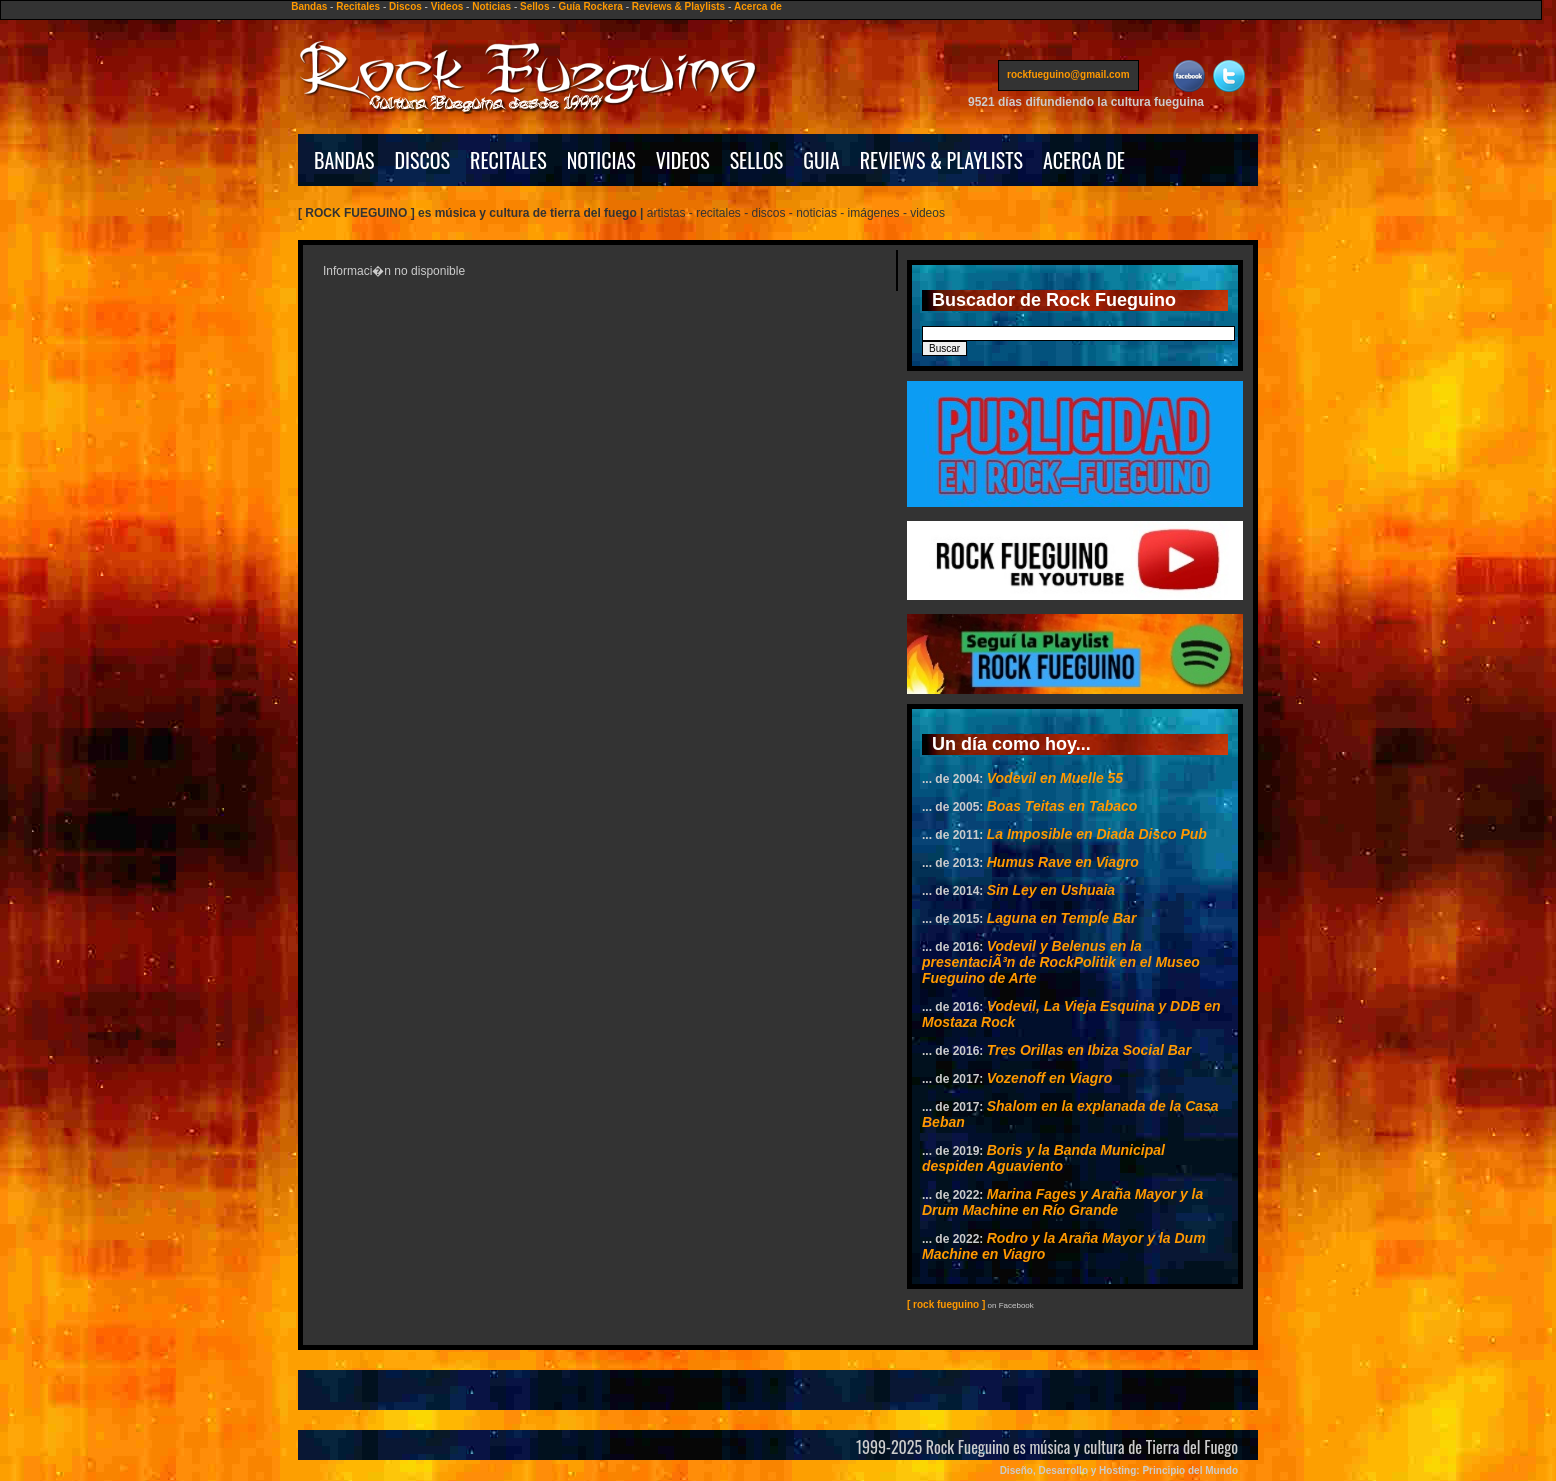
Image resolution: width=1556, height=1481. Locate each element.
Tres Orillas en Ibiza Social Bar (1089, 1050)
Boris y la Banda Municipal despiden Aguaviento (1043, 1158)
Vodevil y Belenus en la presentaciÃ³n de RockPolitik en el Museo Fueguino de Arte (1061, 962)
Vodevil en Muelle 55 (1055, 778)
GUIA (821, 160)
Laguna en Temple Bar (1062, 918)
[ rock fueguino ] (946, 1304)
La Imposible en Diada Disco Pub (1097, 834)
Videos (447, 6)
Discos (405, 6)
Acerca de (758, 6)
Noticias (491, 6)
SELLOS (757, 160)
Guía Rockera (590, 6)
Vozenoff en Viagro (1050, 1078)
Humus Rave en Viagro (1063, 862)
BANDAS (344, 160)
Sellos (534, 6)
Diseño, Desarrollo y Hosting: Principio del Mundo (1119, 1470)
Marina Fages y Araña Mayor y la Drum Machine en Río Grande (1062, 1202)
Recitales (358, 6)
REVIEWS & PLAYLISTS (941, 160)
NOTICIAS (601, 160)
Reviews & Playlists (678, 6)
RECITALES (508, 160)
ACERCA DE (1084, 160)
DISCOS (423, 160)
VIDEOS (683, 160)
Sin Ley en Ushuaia (1051, 890)
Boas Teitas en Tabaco (1062, 806)
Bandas (309, 6)
